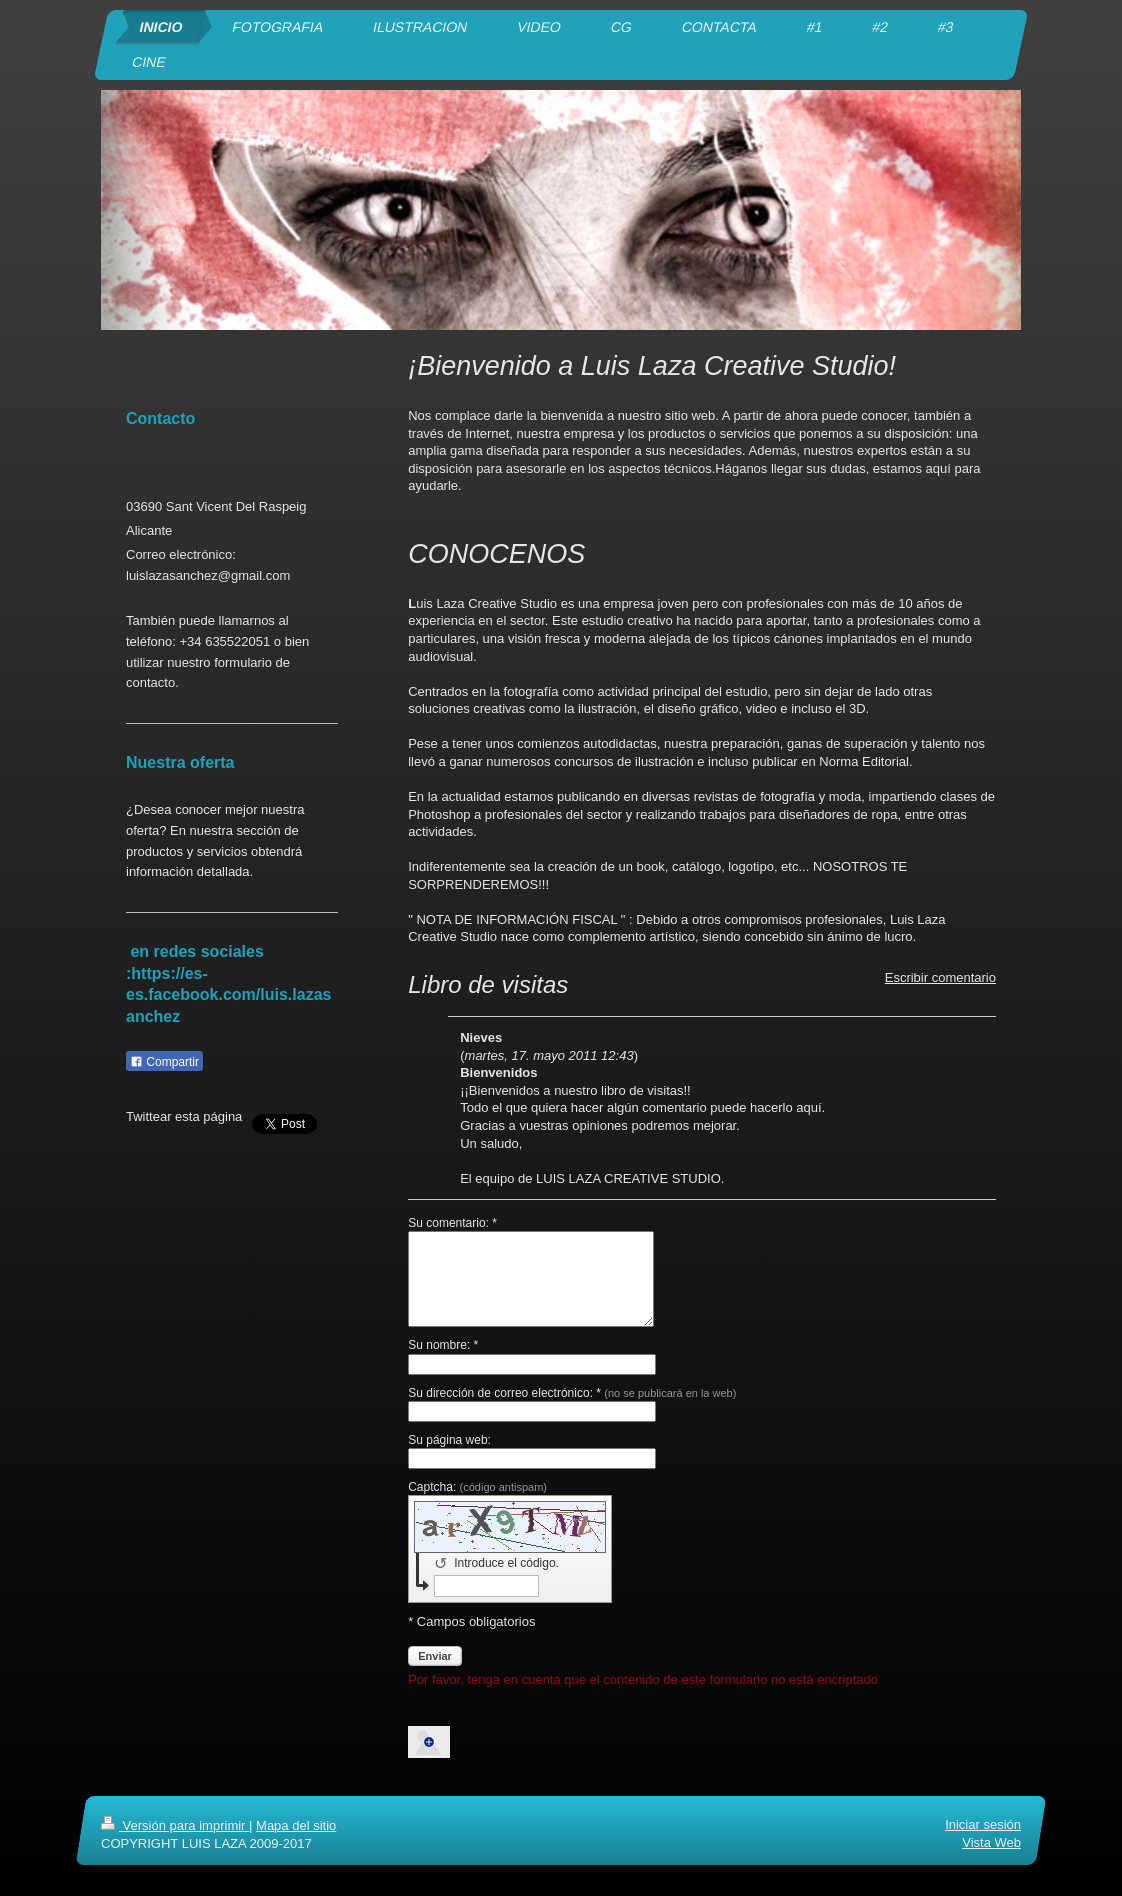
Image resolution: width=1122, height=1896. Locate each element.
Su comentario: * (452, 1223)
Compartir (164, 1062)
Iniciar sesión (983, 1824)
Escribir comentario (940, 977)
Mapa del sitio (296, 1825)
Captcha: (477, 1487)
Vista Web (991, 1843)
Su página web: (449, 1440)
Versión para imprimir (175, 1825)
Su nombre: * (443, 1345)
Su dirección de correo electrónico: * (572, 1393)
